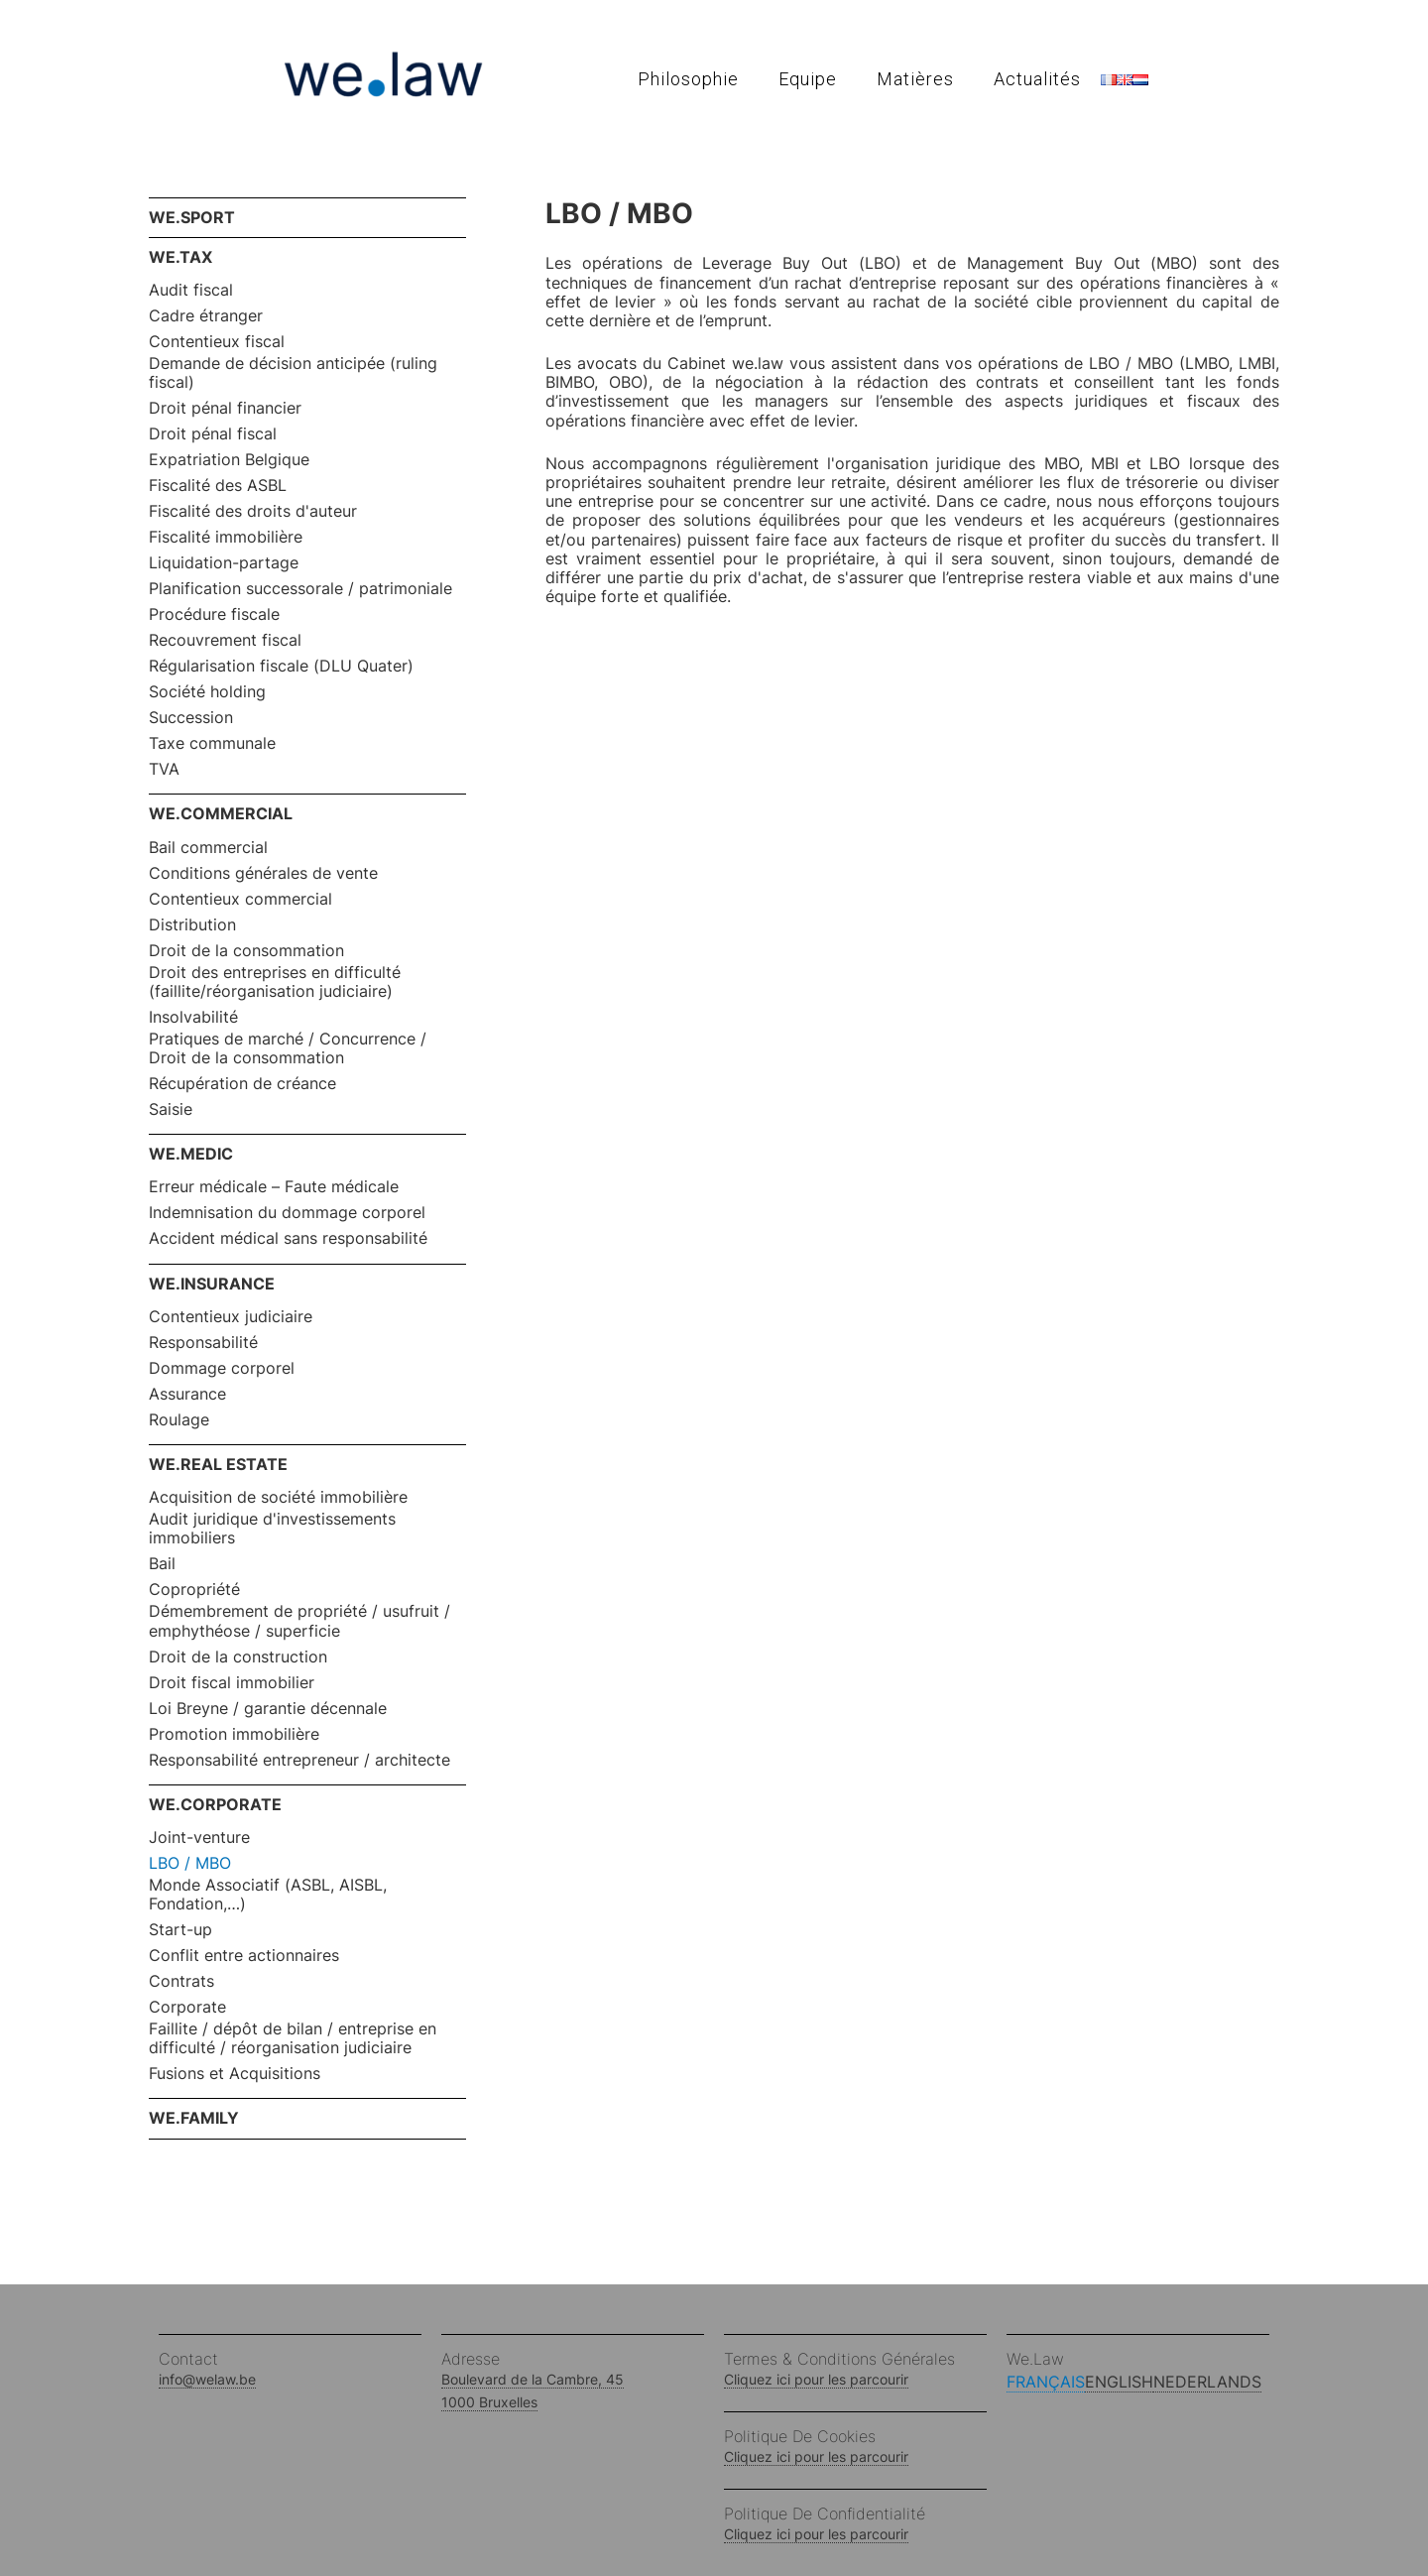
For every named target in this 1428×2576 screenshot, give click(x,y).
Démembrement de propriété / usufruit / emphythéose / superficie (299, 1621)
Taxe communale (212, 743)
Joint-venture (199, 1837)
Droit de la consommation (246, 950)
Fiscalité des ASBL (218, 485)
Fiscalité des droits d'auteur (253, 511)
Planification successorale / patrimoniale (300, 588)
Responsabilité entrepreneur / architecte (299, 1760)
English (1119, 2382)
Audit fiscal (191, 290)
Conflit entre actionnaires (244, 1955)
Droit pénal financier (225, 408)
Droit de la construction (238, 1657)
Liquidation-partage (223, 562)
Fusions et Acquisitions (234, 2073)
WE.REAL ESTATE (218, 1464)
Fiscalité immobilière (225, 537)
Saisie (170, 1109)
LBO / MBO (190, 1863)
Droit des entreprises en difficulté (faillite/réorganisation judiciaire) (275, 982)
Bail (162, 1563)
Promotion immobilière (234, 1734)
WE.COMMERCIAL (221, 813)
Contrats (181, 1981)
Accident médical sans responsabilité (288, 1238)
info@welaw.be (207, 2379)
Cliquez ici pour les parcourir (816, 2379)
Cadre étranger (206, 316)
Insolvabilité (193, 1017)
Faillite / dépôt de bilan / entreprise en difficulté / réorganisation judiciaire (292, 2038)
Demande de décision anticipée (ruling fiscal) (293, 373)
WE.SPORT (192, 217)
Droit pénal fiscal (213, 434)
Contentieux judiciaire (230, 1316)
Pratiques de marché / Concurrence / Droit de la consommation (287, 1048)
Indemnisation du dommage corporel (287, 1212)
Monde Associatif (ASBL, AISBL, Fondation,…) (268, 1894)
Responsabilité (203, 1342)
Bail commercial (208, 847)
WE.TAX (180, 257)
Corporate (187, 2007)
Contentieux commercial (240, 899)
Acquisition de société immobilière (278, 1497)
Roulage (179, 1420)
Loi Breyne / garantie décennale (268, 1708)
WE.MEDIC (191, 1154)
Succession (191, 717)
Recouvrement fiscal (225, 640)
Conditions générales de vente (263, 873)
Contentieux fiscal (217, 341)
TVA (164, 769)
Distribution (192, 925)
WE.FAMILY (194, 2118)
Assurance (187, 1394)
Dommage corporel (222, 1368)
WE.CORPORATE (215, 1804)
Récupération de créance (242, 1083)
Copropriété (194, 1589)
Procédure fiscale (214, 614)
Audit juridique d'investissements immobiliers (272, 1528)
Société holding (207, 691)
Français (1046, 2382)
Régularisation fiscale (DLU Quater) (281, 666)
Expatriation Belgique (229, 459)
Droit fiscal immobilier (231, 1682)
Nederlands (1207, 2382)
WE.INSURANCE (212, 1283)
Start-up (180, 1929)
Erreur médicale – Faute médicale (274, 1186)
